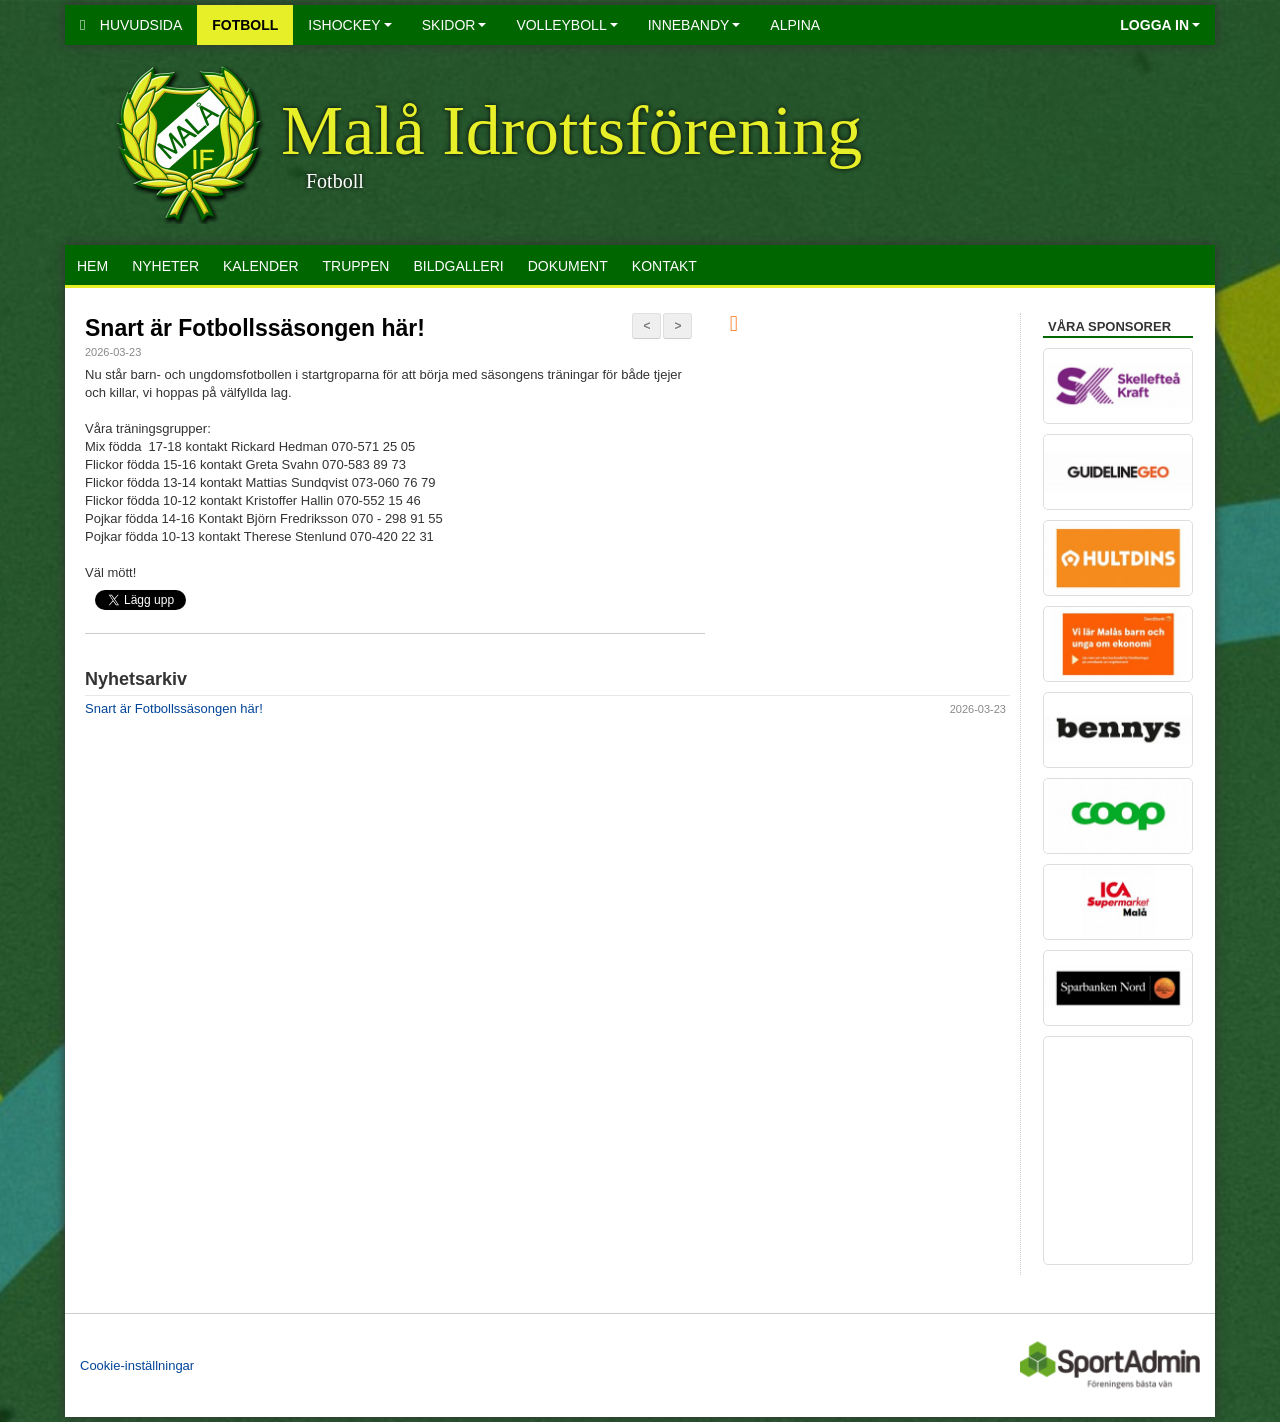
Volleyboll (566, 25)
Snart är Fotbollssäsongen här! (255, 328)
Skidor (454, 25)
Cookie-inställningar (137, 1365)
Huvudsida (131, 25)
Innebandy (694, 25)
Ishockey (349, 25)
